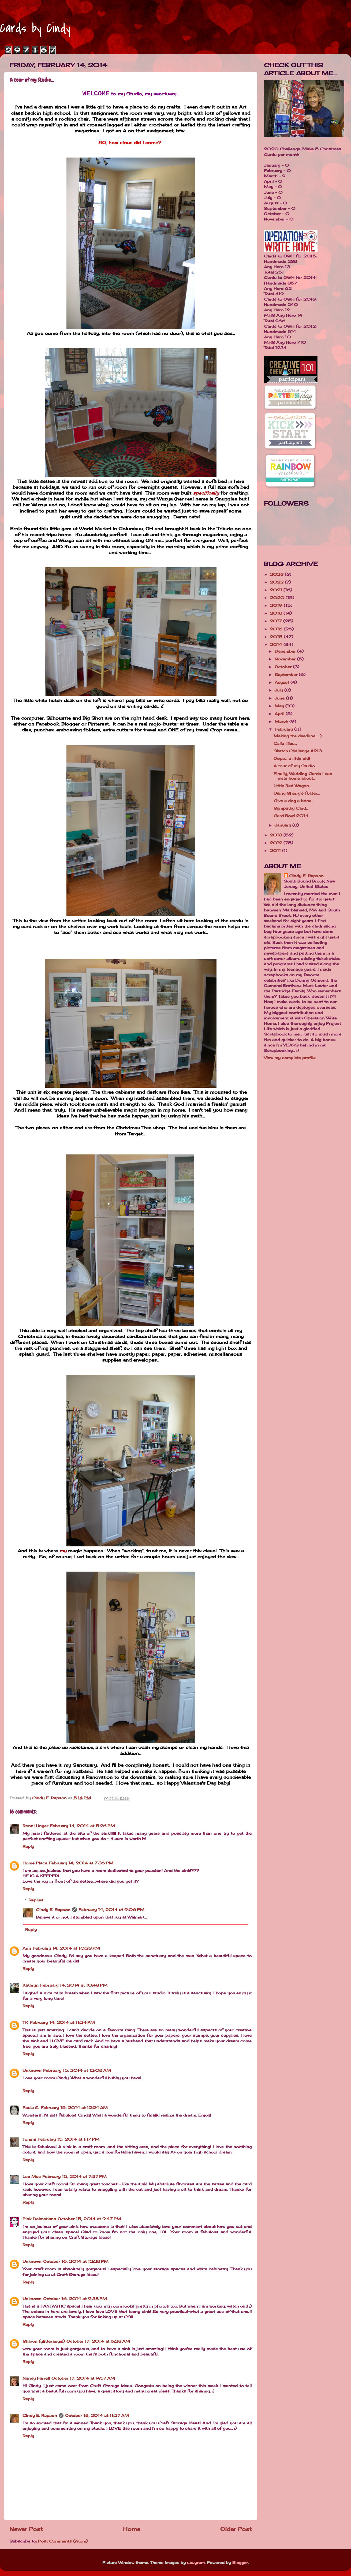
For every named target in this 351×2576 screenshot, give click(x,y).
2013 (276, 835)
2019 (277, 605)
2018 (276, 613)
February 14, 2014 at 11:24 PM (62, 2022)
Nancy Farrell (36, 2378)
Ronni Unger (35, 1825)
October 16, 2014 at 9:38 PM (75, 2298)
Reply (28, 1846)
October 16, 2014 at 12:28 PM (76, 2261)
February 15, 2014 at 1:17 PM (68, 2139)
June (280, 698)
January (283, 825)
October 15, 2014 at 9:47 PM (89, 2218)
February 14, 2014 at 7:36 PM (81, 1863)
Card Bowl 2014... (292, 815)
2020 (278, 597)
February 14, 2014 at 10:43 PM (73, 1985)
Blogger (240, 2562)
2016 (277, 629)
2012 (276, 842)
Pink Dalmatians (39, 2218)
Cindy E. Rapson (53, 1909)
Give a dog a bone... (294, 800)
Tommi (29, 2139)
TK (25, 2022)
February (284, 729)
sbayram (196, 2562)
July (279, 690)
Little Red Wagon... (292, 785)
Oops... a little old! (292, 758)
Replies (35, 1900)
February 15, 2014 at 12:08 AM (77, 2070)
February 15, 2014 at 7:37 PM (74, 2176)
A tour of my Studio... (295, 766)
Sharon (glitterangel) (44, 2341)
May (280, 706)
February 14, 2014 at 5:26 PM (82, 1825)
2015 (277, 636)
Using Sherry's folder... (297, 793)
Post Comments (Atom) (63, 2541)
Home (131, 2529)
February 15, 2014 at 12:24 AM (74, 2107)
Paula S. (31, 2107)
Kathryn (31, 1985)
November (286, 659)
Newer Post (26, 2529)
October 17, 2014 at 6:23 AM (98, 2341)
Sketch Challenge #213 (298, 751)
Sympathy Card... (291, 808)
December (286, 651)
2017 (276, 621)
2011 (276, 850)
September (287, 674)
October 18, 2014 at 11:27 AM (97, 2415)
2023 (277, 574)
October (284, 666)
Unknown (32, 2070)
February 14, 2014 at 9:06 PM (111, 1909)
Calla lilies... (285, 743)
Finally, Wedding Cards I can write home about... (303, 775)
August (282, 682)
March (282, 721)
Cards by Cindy (35, 28)
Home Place (35, 1863)
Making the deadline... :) (298, 736)
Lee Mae (32, 2176)
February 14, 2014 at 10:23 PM (66, 1948)
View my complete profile (290, 1057)
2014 (276, 644)
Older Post (236, 2529)
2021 (276, 590)
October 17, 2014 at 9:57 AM (83, 2378)
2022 (277, 582)
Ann (27, 1948)
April (280, 713)
